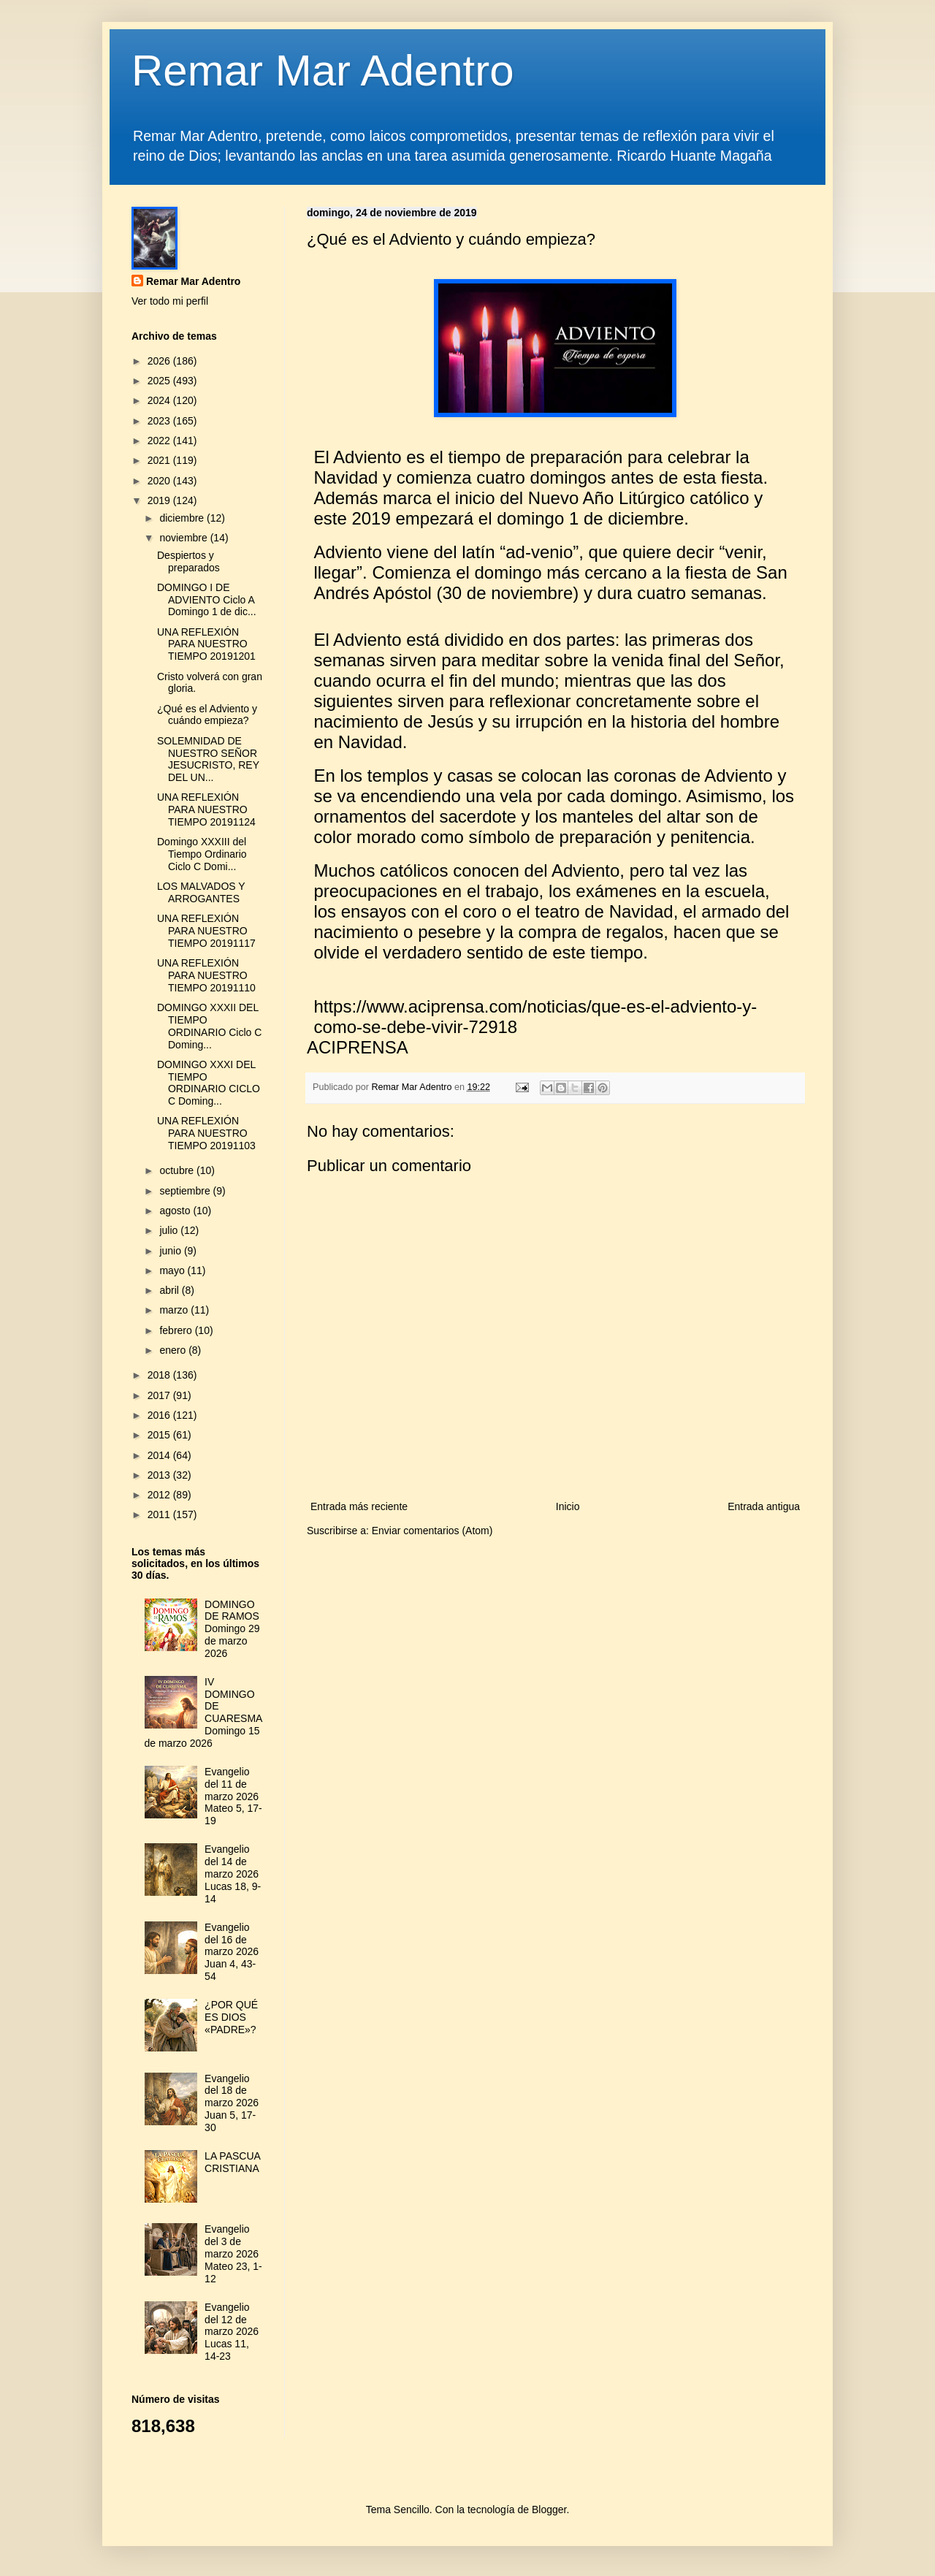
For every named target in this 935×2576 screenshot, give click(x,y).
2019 (160, 500)
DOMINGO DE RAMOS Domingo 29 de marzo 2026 (232, 1628)
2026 (160, 361)
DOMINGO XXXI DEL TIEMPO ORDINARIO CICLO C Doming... (208, 1083)
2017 (160, 1395)
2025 (160, 380)
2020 (160, 481)
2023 (160, 421)
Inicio (568, 1506)
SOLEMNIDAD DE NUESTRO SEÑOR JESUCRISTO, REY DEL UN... (208, 759)
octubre (177, 1170)
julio (169, 1230)
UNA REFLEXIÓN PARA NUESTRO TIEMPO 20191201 (206, 644)
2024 (160, 400)
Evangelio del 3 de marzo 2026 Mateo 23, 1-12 (233, 2253)
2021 (160, 460)
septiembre (186, 1191)
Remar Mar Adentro (322, 70)
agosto (176, 1210)
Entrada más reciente (359, 1506)
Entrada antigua (764, 1506)
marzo (175, 1310)
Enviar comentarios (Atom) (432, 1530)
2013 (160, 1475)
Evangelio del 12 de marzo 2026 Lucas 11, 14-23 (232, 2331)
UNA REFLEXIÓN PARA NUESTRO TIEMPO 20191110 (206, 975)
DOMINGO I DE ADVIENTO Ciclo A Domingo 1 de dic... (206, 600)
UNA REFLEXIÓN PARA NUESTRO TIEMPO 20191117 (206, 930)
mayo (173, 1270)
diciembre (183, 518)
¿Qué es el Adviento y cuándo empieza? (207, 715)
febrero (176, 1330)
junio (171, 1251)
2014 (160, 1455)
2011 (160, 1514)
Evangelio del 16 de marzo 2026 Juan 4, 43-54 (232, 1951)
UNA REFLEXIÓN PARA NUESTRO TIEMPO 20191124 (206, 809)
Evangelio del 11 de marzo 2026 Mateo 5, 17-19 (233, 1796)
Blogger (549, 2509)
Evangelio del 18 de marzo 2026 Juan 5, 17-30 (232, 2103)
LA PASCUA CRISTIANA (232, 2162)
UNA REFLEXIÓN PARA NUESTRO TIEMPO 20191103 (206, 1133)
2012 (160, 1495)
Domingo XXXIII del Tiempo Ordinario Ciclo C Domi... (202, 854)
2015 (160, 1435)
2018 (160, 1375)
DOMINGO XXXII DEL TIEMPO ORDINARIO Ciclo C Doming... (209, 1026)
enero (173, 1350)
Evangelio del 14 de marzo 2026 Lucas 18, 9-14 (233, 1873)
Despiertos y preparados (188, 561)
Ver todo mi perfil (169, 301)
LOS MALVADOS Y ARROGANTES (201, 892)
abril (170, 1290)
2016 (160, 1415)
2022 (160, 440)
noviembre (184, 538)
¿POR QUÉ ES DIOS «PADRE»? (231, 2017)
